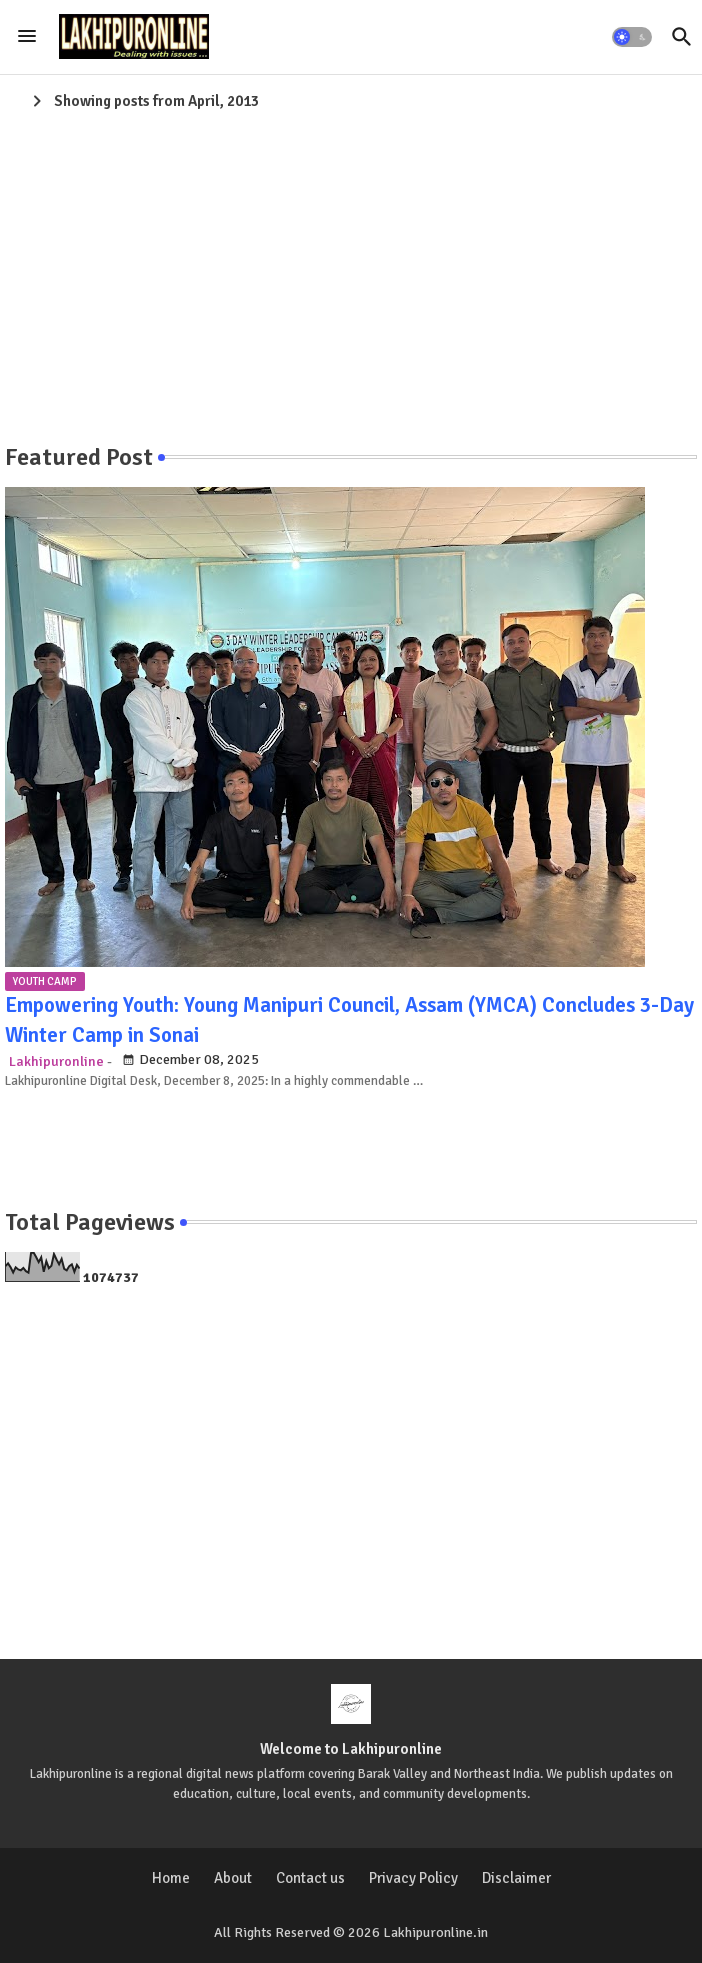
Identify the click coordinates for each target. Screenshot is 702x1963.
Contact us (310, 1878)
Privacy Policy (413, 1878)
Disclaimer (516, 1878)
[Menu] (27, 37)
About (233, 1878)
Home (171, 1878)
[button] (632, 37)
